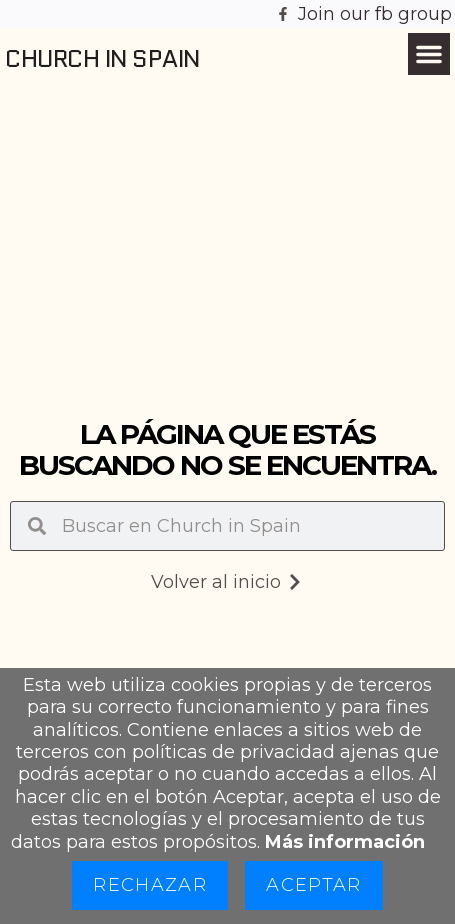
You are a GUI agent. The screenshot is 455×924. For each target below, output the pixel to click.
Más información (345, 842)
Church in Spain (102, 58)
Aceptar (313, 885)
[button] (429, 54)
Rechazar (150, 885)
